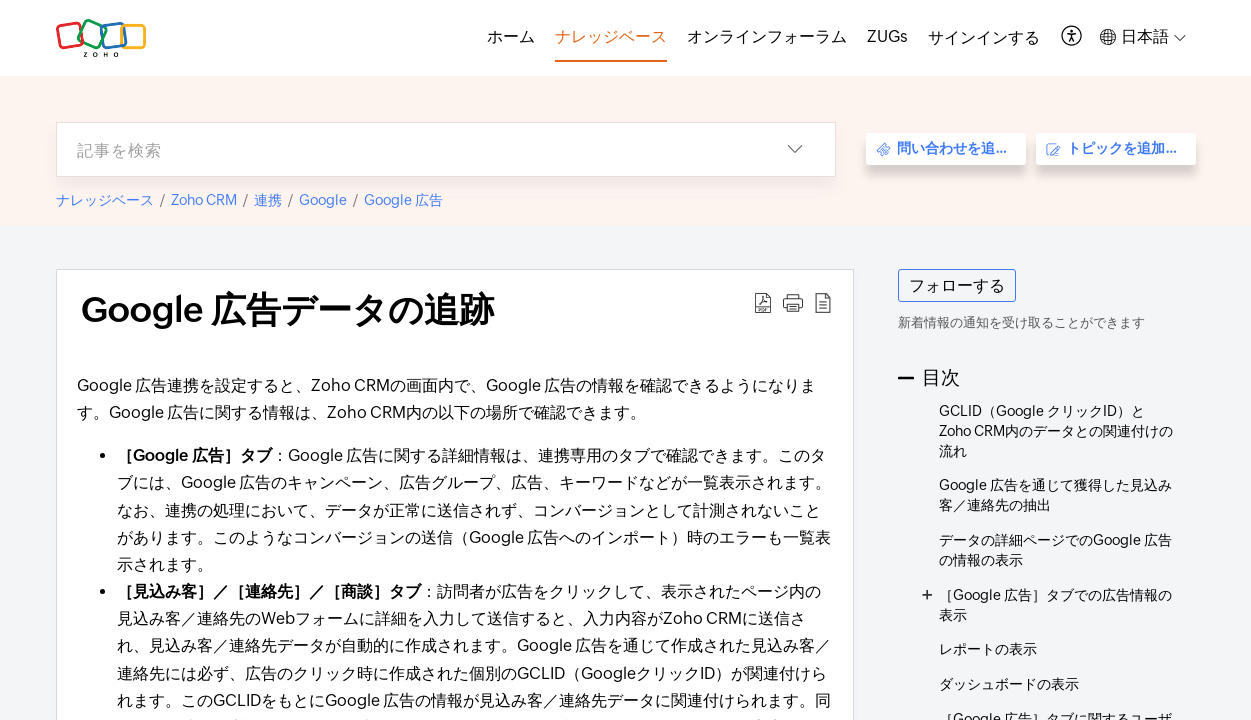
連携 (268, 200)
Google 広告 (403, 200)
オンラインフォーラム (767, 36)
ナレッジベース (105, 200)
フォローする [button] (957, 285)
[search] (406, 149)
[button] (1072, 37)
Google (323, 200)
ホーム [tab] (511, 36)
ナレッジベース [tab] (611, 36)
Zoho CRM (204, 200)
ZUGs (887, 36)
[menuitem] (984, 38)
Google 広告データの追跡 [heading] (287, 310)
